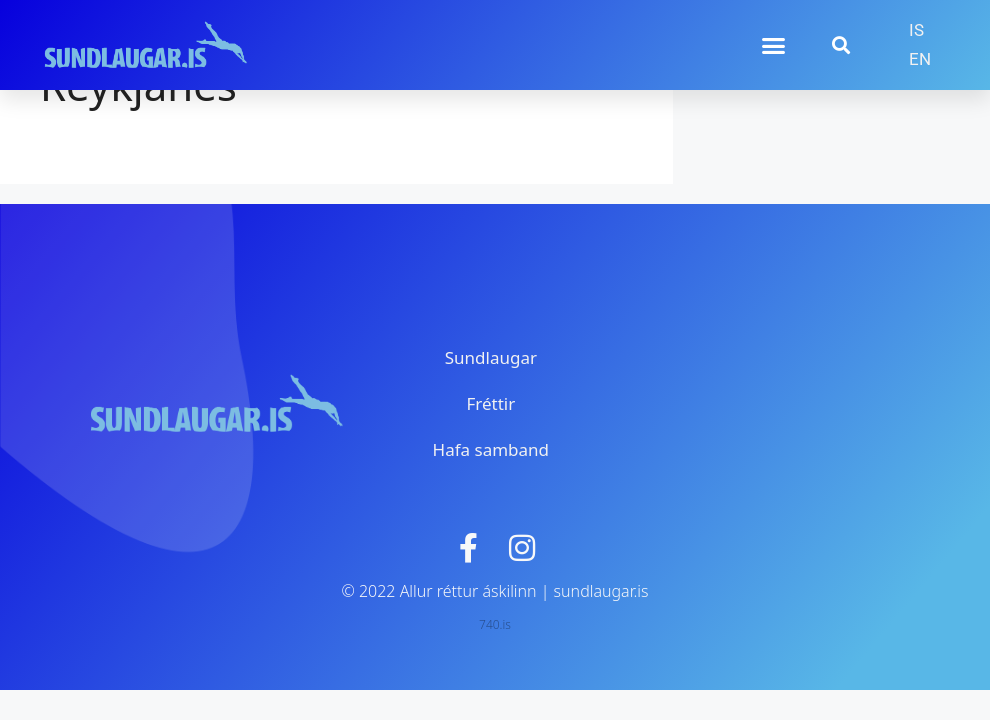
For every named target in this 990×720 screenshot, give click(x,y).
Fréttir (490, 403)
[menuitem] (916, 30)
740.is (495, 624)
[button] (773, 45)
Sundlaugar (491, 357)
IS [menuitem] (916, 30)
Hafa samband (491, 449)
